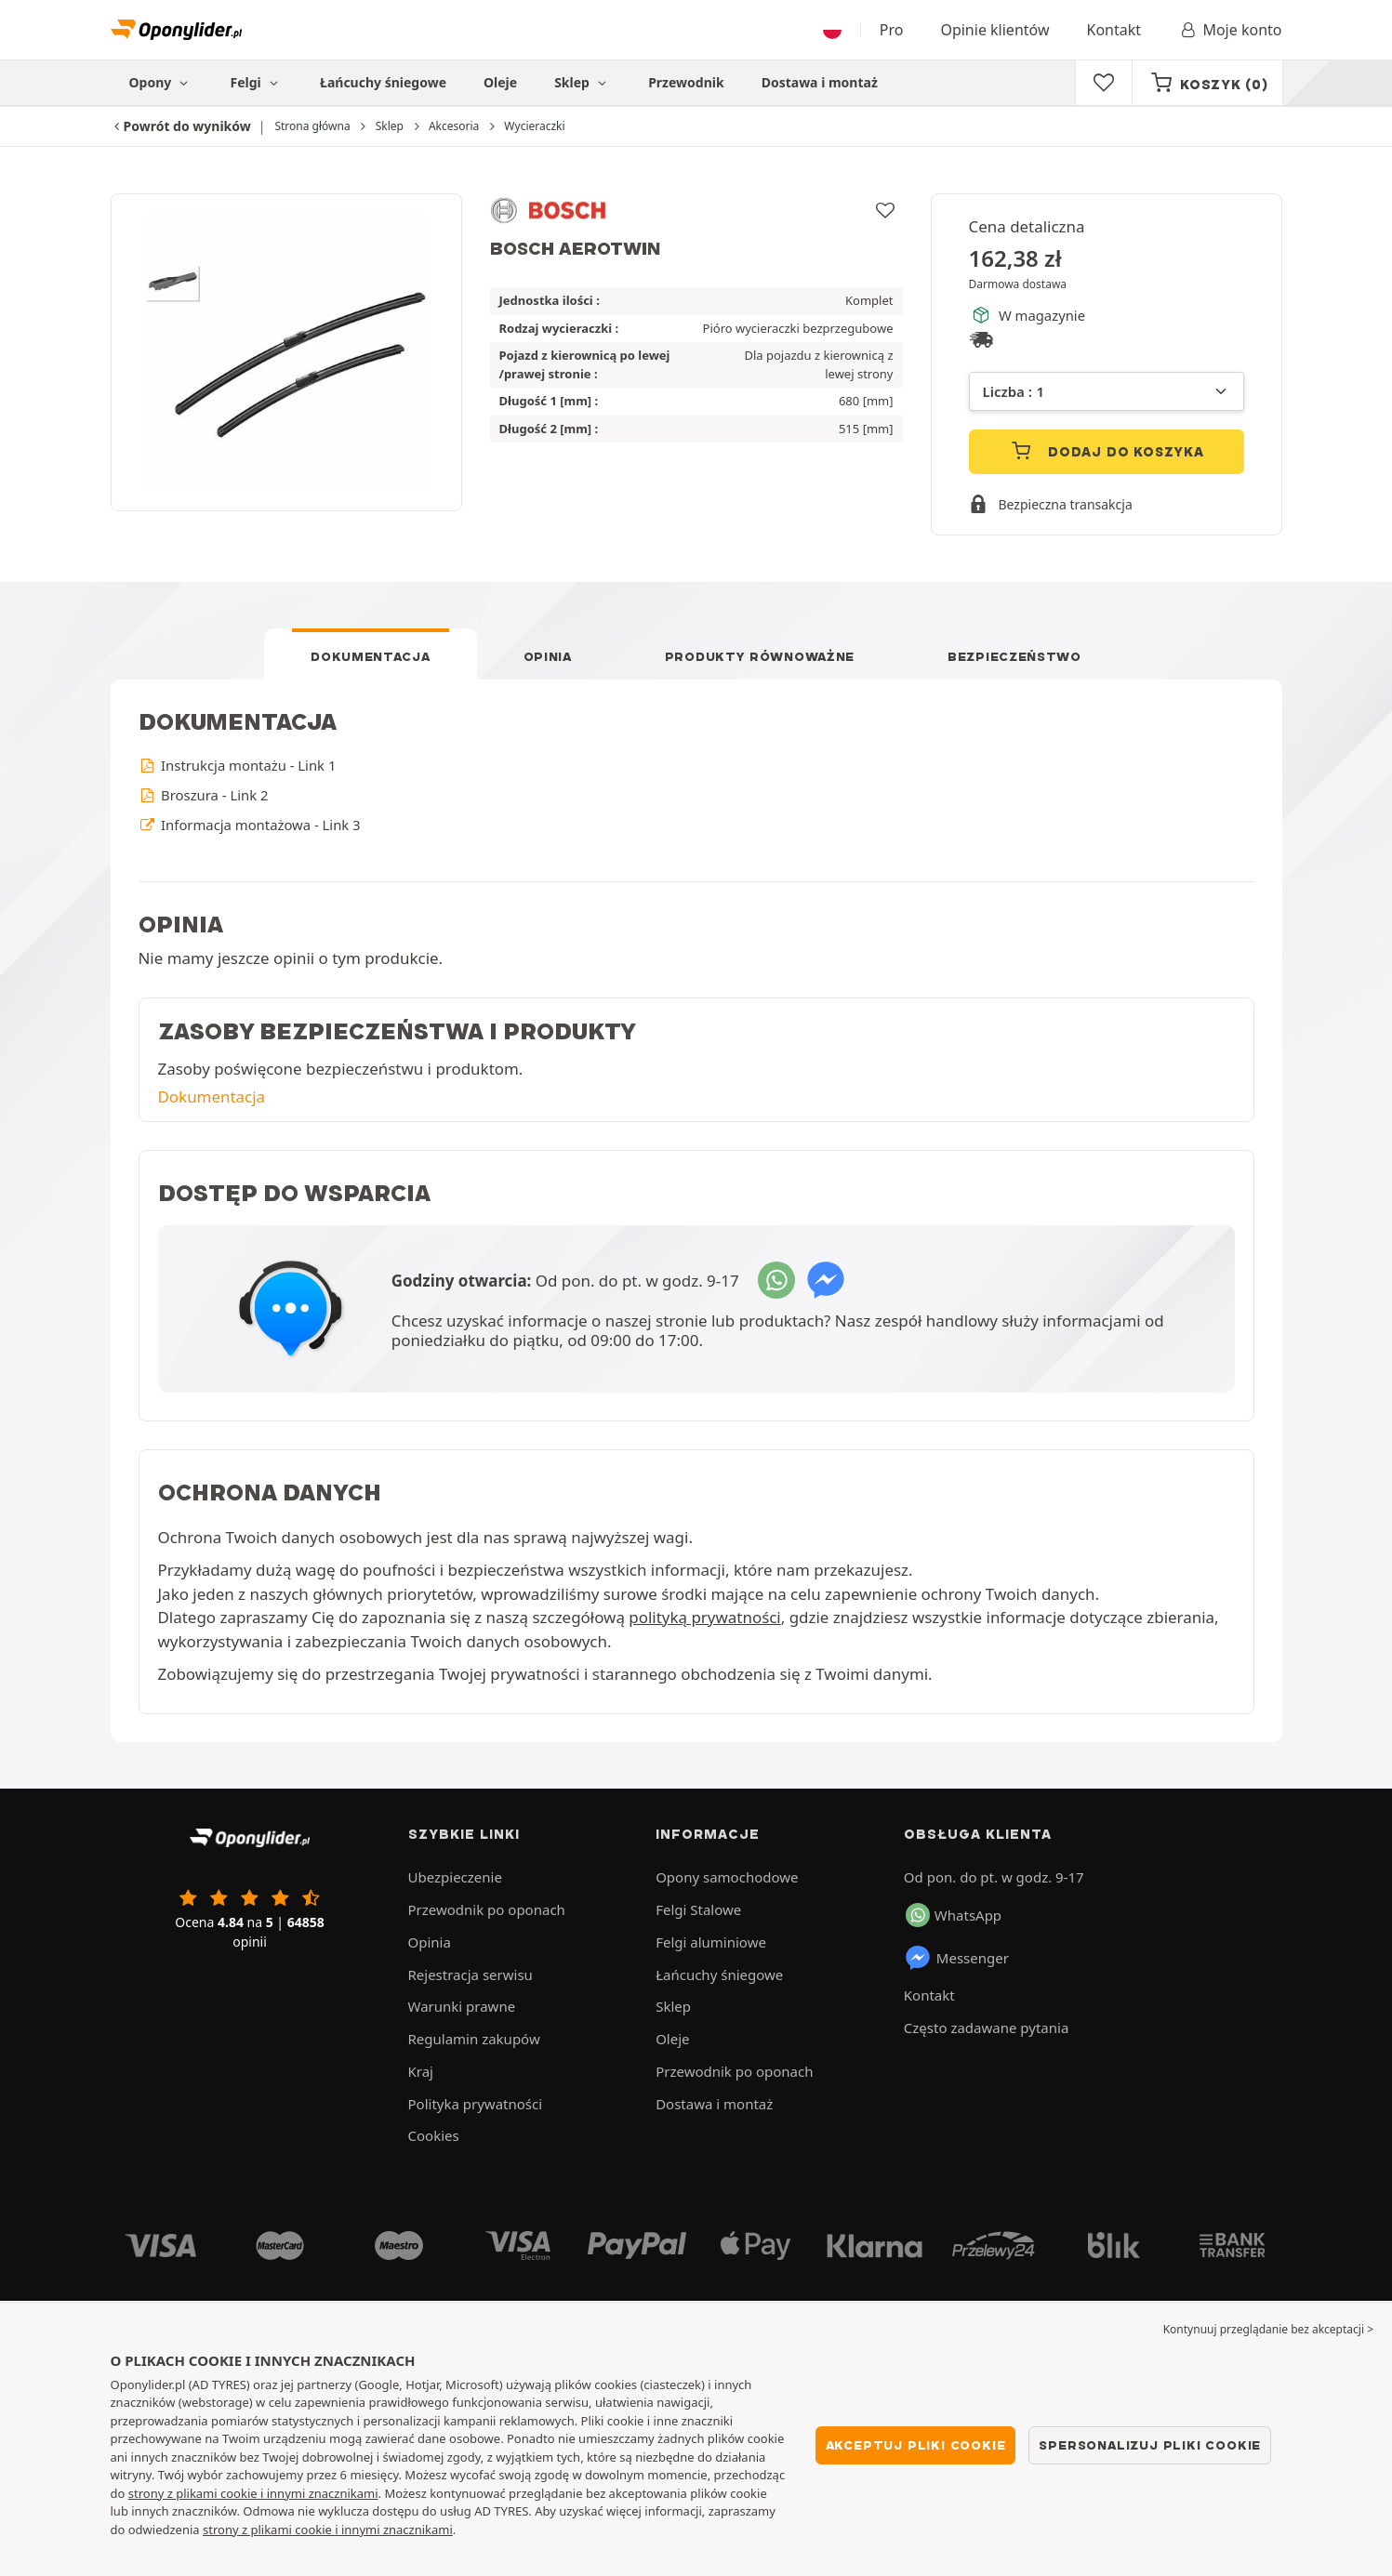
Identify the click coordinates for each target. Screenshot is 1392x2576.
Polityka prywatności (475, 2103)
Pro (892, 30)
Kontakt (1114, 30)
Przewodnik (685, 82)
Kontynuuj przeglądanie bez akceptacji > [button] (1268, 2329)
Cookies (433, 2135)
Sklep (582, 82)
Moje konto (1229, 30)
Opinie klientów (994, 30)
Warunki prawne (462, 2006)
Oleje (500, 82)
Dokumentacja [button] (212, 1096)
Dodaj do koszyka (1106, 450)
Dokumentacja (370, 656)
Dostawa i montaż (820, 82)
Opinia (548, 656)
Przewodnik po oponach (486, 1909)
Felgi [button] (257, 82)
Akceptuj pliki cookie (916, 2444)
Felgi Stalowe (698, 1909)
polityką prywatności (704, 1617)
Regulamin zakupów (474, 2038)
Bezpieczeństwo (1014, 656)
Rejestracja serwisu (470, 1974)
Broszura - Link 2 (204, 795)
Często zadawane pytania (986, 2027)
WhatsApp (953, 1915)
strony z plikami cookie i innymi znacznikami (253, 2493)
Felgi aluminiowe (711, 1942)
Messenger (956, 1958)
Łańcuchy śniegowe (383, 82)
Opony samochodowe (727, 1877)
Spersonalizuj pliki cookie (1150, 2444)
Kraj (420, 2071)
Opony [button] (161, 82)
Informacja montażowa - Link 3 (250, 824)
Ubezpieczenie (455, 1877)
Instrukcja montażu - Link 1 (238, 765)
